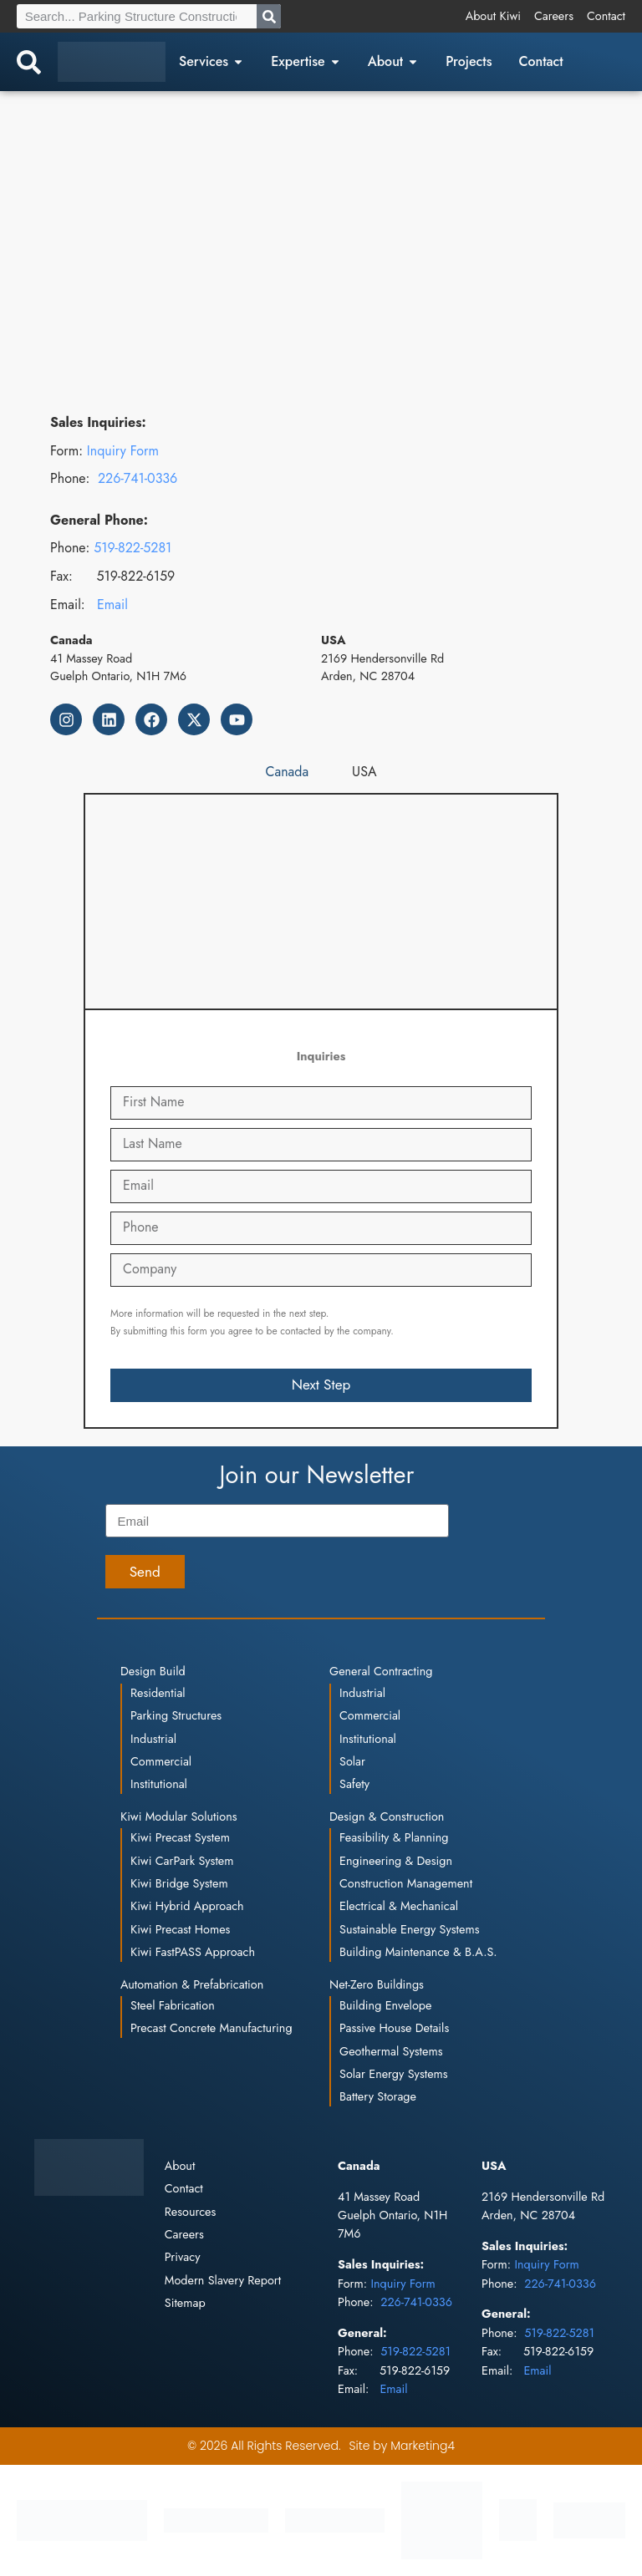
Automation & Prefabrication (191, 1984)
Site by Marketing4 (402, 2445)
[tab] (287, 772)
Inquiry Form (123, 450)
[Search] (269, 16)
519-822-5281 (132, 547)
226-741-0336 (137, 478)
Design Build (153, 1671)
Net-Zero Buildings (376, 1984)
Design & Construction (386, 1816)
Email (112, 604)
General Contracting (380, 1671)
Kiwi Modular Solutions (178, 1816)
